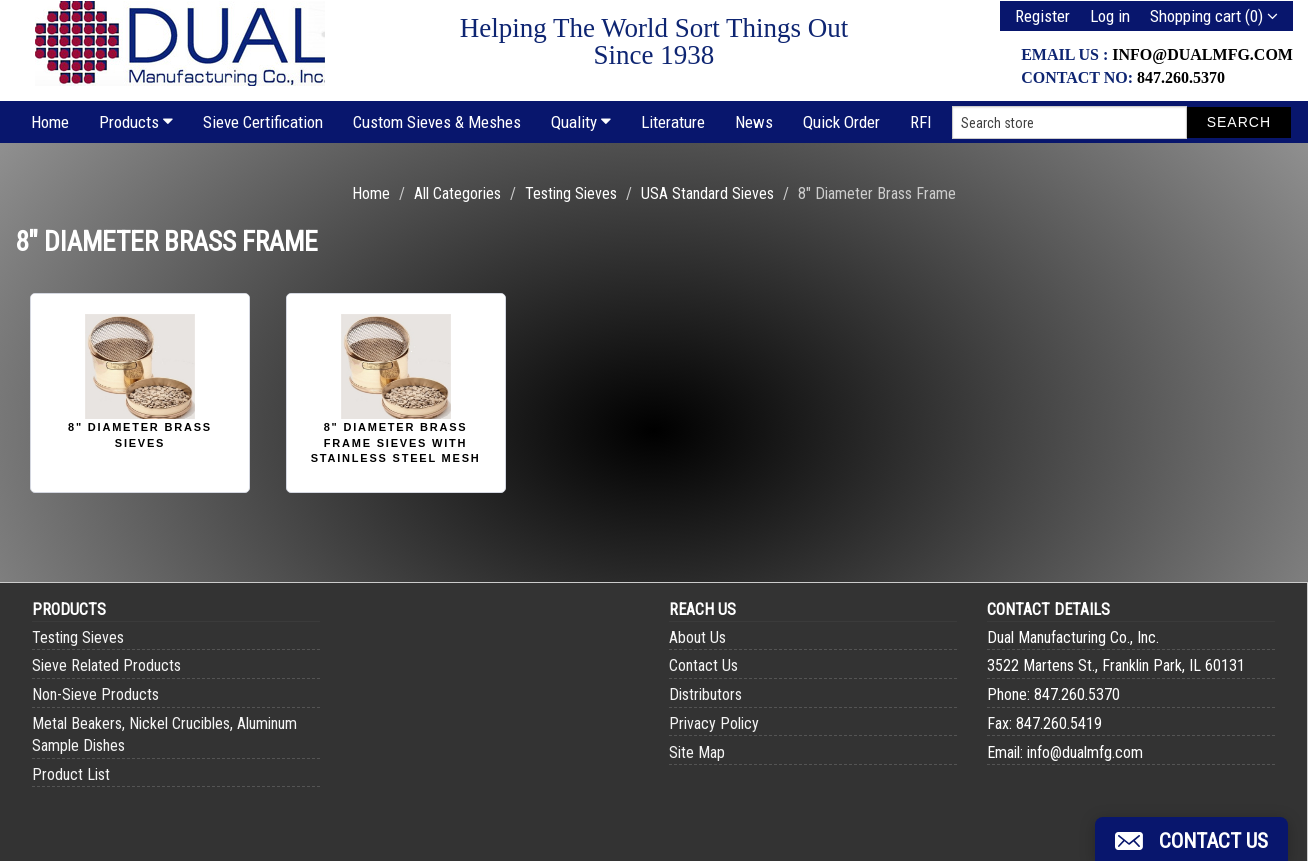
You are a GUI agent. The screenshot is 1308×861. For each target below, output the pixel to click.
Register (1042, 16)
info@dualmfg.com (1202, 54)
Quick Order (841, 122)
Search (1239, 122)
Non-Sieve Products (95, 694)
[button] (1191, 839)
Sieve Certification (263, 122)
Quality (581, 122)
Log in (1110, 16)
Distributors (705, 694)
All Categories (457, 193)
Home (50, 122)
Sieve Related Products (106, 665)
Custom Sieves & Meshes (437, 122)
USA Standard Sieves (707, 193)
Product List (71, 774)
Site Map (697, 752)
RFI (921, 122)
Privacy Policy (714, 723)
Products (136, 122)
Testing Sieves (571, 193)
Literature (673, 122)
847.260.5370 (1181, 77)
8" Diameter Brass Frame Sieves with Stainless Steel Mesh (396, 442)
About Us (697, 637)
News (754, 122)
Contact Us (703, 665)
